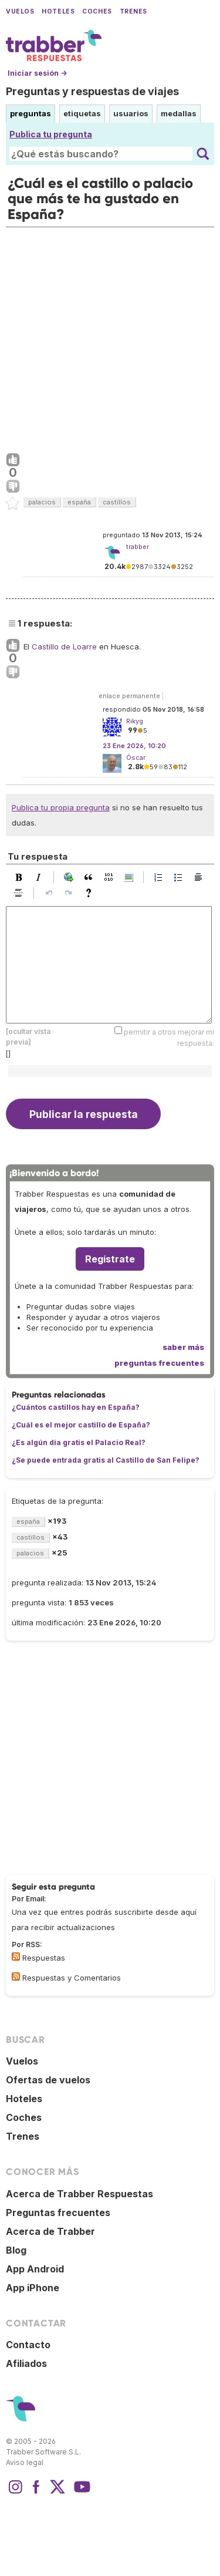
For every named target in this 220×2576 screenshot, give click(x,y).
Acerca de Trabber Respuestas (79, 2194)
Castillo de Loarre (64, 646)
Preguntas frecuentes (58, 2212)
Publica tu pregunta (50, 134)
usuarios (130, 113)
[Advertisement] (110, 337)
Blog (16, 2250)
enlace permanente (129, 696)
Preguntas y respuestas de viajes (92, 91)
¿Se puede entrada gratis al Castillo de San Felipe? (105, 1460)
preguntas (30, 113)
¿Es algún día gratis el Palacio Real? (78, 1442)
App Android (35, 2269)
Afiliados (26, 2363)
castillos (117, 502)
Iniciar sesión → (37, 73)
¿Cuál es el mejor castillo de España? (81, 1424)
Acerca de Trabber (50, 2231)
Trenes (133, 11)
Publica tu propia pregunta (61, 807)
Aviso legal (24, 2462)
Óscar (135, 757)
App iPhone (32, 2288)
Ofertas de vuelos (48, 2080)
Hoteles (58, 11)
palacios (42, 502)
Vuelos (20, 11)
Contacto (28, 2345)
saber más (183, 1347)
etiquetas (82, 113)
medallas (179, 113)
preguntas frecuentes (159, 1363)
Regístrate (110, 1259)
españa (79, 502)
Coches (96, 11)
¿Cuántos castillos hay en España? (76, 1407)
